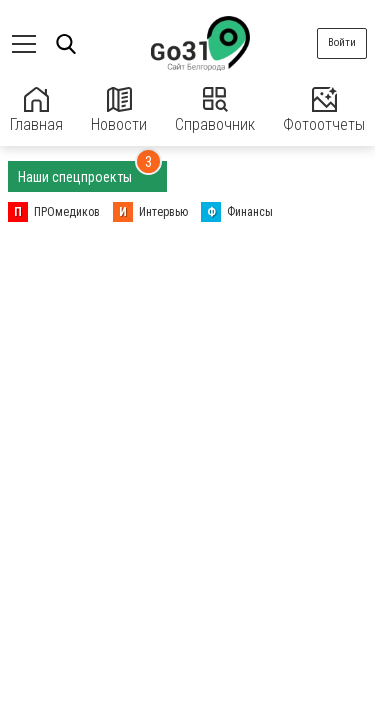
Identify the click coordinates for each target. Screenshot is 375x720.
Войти (342, 42)
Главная (36, 110)
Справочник (215, 110)
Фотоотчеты (324, 110)
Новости (119, 110)
